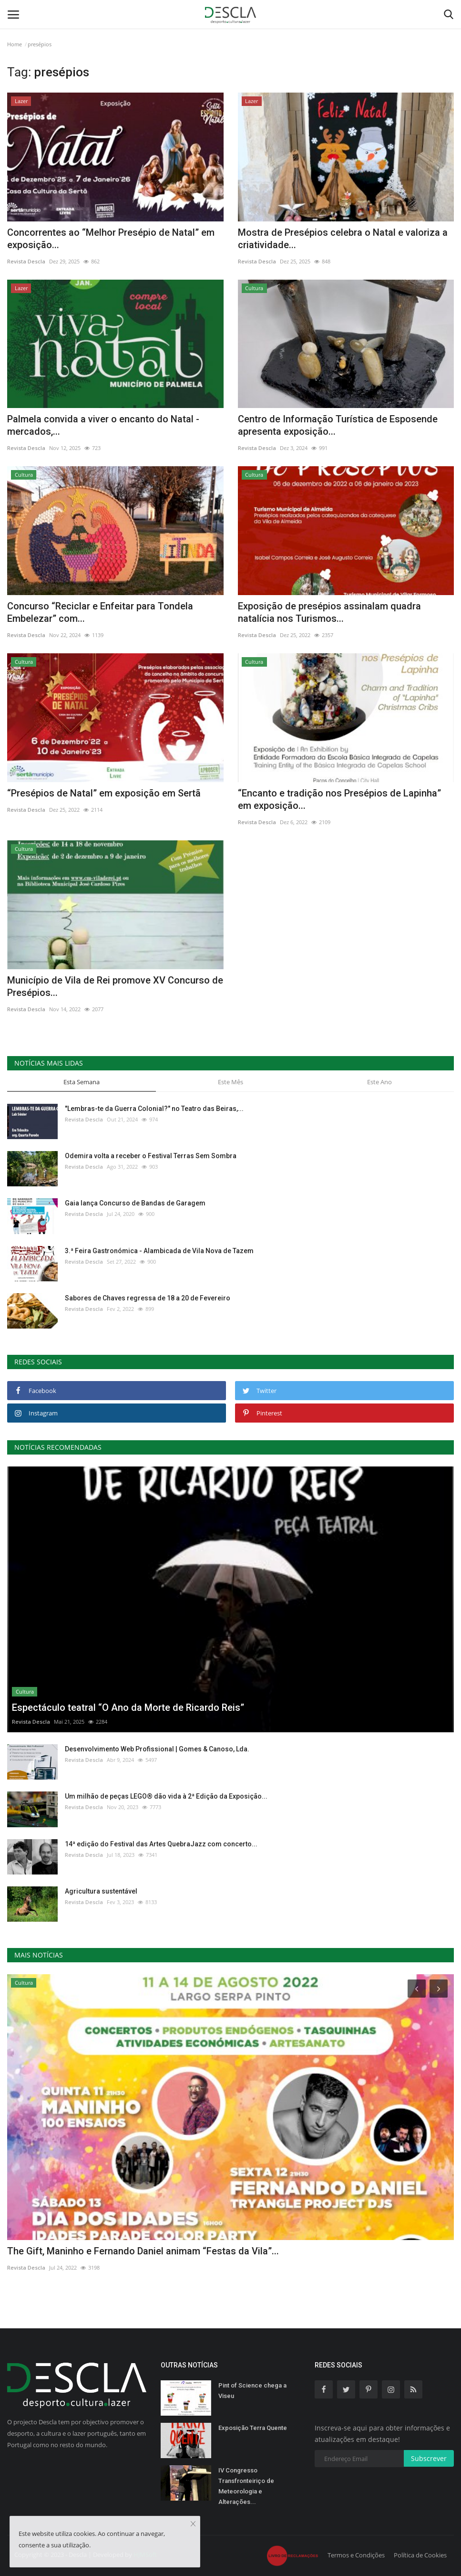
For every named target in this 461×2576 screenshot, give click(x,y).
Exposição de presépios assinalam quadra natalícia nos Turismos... (329, 612)
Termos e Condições (356, 2555)
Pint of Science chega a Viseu (252, 2390)
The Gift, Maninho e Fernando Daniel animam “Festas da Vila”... (143, 2251)
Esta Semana (81, 1082)
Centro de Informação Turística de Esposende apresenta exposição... (338, 425)
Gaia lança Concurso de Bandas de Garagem (135, 1203)
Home (14, 44)
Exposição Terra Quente (252, 2427)
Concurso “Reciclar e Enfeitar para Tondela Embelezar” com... (100, 612)
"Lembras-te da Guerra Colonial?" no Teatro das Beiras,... (154, 1108)
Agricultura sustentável (101, 1891)
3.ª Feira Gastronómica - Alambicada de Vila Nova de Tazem (159, 1251)
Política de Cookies (420, 2555)
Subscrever (429, 2458)
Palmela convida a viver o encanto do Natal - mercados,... (103, 425)
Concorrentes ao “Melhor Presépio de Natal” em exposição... (111, 239)
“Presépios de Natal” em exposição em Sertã (104, 793)
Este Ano (379, 1082)
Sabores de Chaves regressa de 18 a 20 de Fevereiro (147, 1298)
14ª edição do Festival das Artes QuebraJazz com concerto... (161, 1844)
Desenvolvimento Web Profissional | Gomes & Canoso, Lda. (157, 1749)
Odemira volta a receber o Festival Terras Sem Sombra (150, 1156)
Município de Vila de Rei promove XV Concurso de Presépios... (115, 986)
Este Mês (230, 1082)
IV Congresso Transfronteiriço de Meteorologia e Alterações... (246, 2486)
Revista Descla (26, 261)
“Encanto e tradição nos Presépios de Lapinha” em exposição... (339, 799)
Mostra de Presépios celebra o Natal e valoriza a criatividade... (343, 239)
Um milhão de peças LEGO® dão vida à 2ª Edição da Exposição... (166, 1796)
